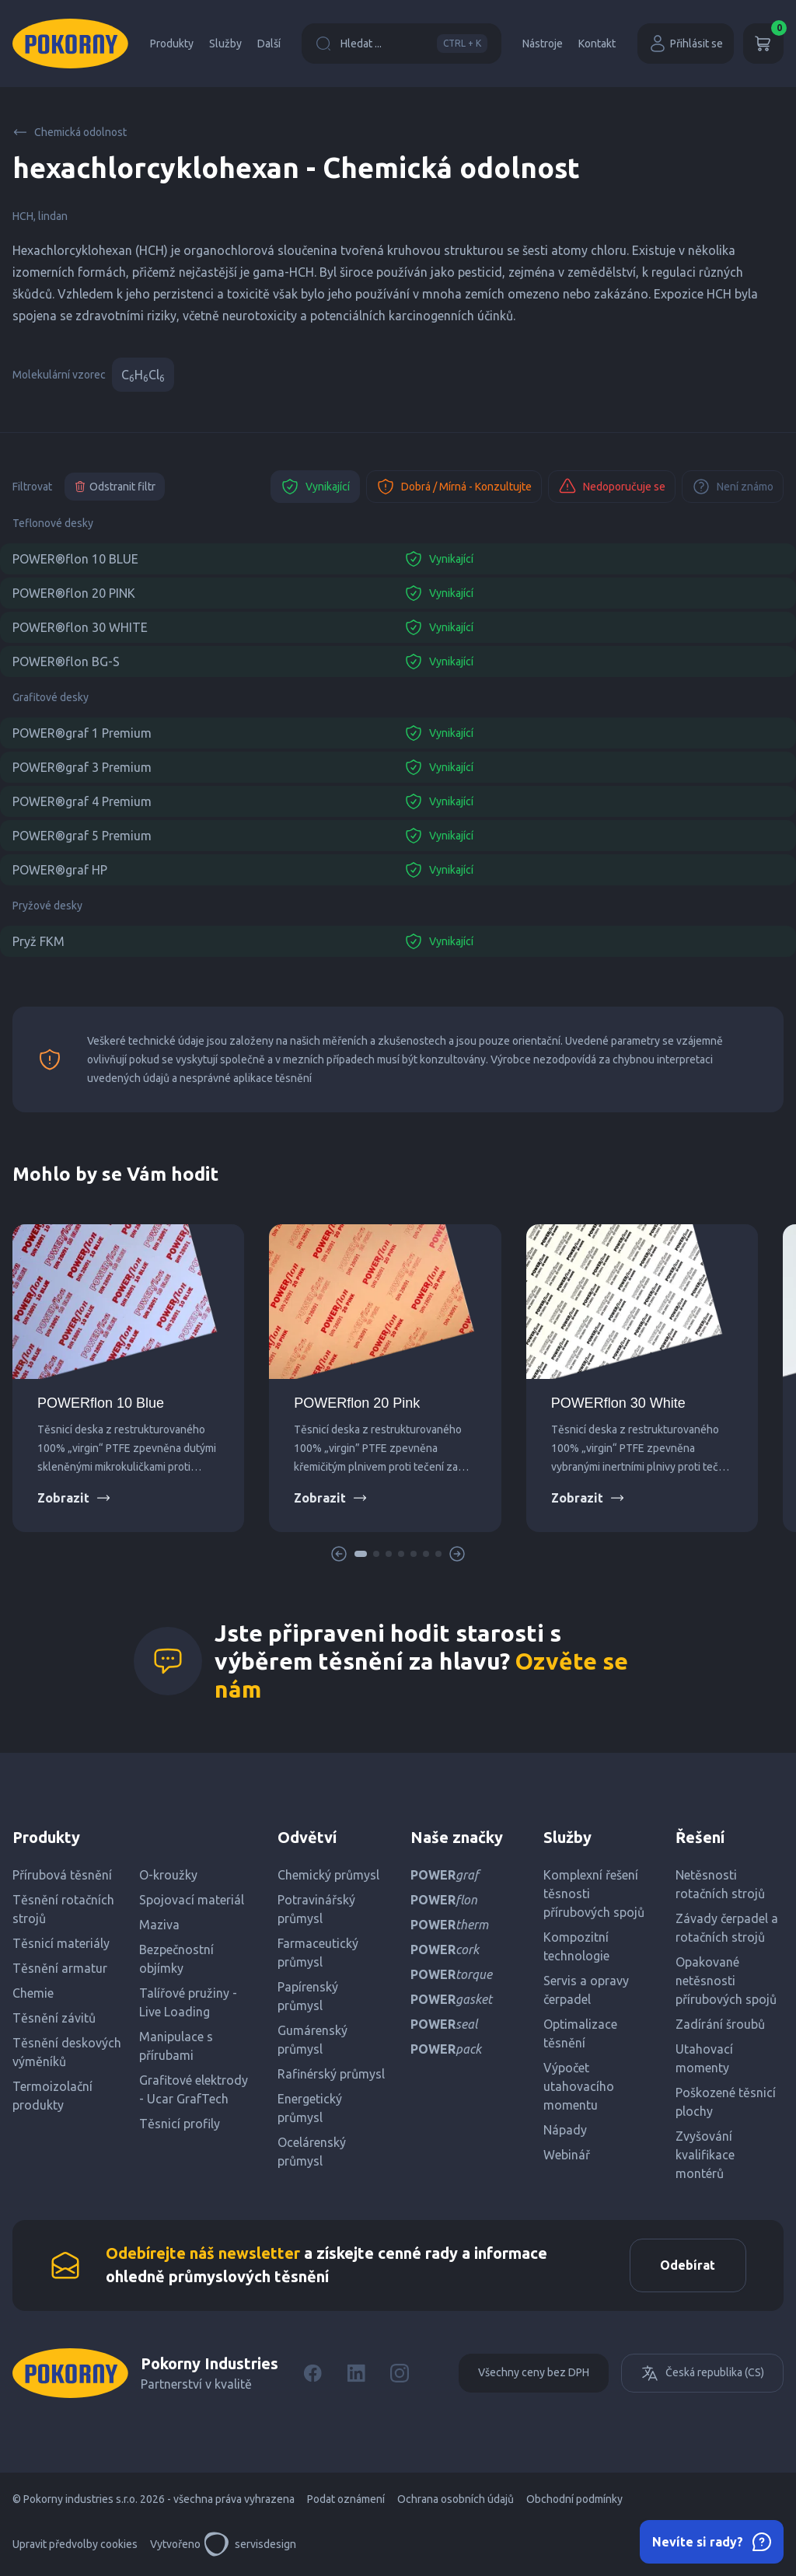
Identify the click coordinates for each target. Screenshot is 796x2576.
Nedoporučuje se (611, 486)
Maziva (159, 1925)
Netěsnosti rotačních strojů (720, 1884)
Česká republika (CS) (702, 2374)
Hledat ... (401, 43)
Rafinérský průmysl (331, 2074)
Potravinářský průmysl (316, 1909)
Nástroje (542, 43)
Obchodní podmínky (574, 2500)
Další (269, 43)
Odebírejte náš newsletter (203, 2254)
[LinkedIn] (356, 2374)
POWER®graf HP (59, 870)
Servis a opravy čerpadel (586, 1990)
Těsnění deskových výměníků (66, 2052)
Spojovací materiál (191, 1900)
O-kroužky (168, 1875)
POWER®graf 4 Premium (82, 801)
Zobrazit (74, 1498)
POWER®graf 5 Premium (82, 836)
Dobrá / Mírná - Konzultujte (454, 486)
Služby (225, 43)
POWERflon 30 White (618, 1403)
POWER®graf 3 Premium (82, 767)
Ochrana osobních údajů (455, 2500)
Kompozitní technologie (576, 1946)
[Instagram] (399, 2374)
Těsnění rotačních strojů (63, 1909)
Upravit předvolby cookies (75, 2545)
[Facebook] (312, 2374)
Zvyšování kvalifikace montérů (705, 2154)
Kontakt (597, 43)
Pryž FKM (38, 941)
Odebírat (686, 2266)
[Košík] (763, 43)
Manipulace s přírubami (176, 2046)
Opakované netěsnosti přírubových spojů (726, 1980)
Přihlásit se (685, 43)
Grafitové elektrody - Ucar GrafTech (193, 2089)
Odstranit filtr (114, 486)
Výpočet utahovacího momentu (578, 2086)
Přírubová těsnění (62, 1875)
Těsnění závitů (54, 2018)
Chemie (33, 1993)
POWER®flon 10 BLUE (75, 559)
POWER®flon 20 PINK (73, 593)
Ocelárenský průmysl (312, 2151)
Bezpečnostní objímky (176, 1958)
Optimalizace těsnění (580, 2033)
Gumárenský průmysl (312, 2039)
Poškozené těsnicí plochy (726, 2102)
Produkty (172, 43)
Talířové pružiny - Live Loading (188, 2002)
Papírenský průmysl (308, 1996)
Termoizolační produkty (52, 2095)
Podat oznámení (346, 2500)
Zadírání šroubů (720, 2024)
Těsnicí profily (179, 2124)
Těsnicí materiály (61, 1943)
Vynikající (315, 486)
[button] (360, 1554)
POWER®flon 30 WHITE (80, 627)
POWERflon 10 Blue (100, 1403)
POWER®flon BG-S (66, 661)
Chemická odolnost (69, 132)
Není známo (732, 486)
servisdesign (250, 2544)
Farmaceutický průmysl (318, 1952)
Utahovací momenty (704, 2058)
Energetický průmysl (310, 2108)
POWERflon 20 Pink (357, 1403)
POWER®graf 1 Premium (82, 733)
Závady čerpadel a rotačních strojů (727, 1927)
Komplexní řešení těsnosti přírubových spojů (593, 1893)
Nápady (565, 2130)
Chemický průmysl (328, 1875)
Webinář (566, 2155)
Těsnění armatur (59, 1968)
